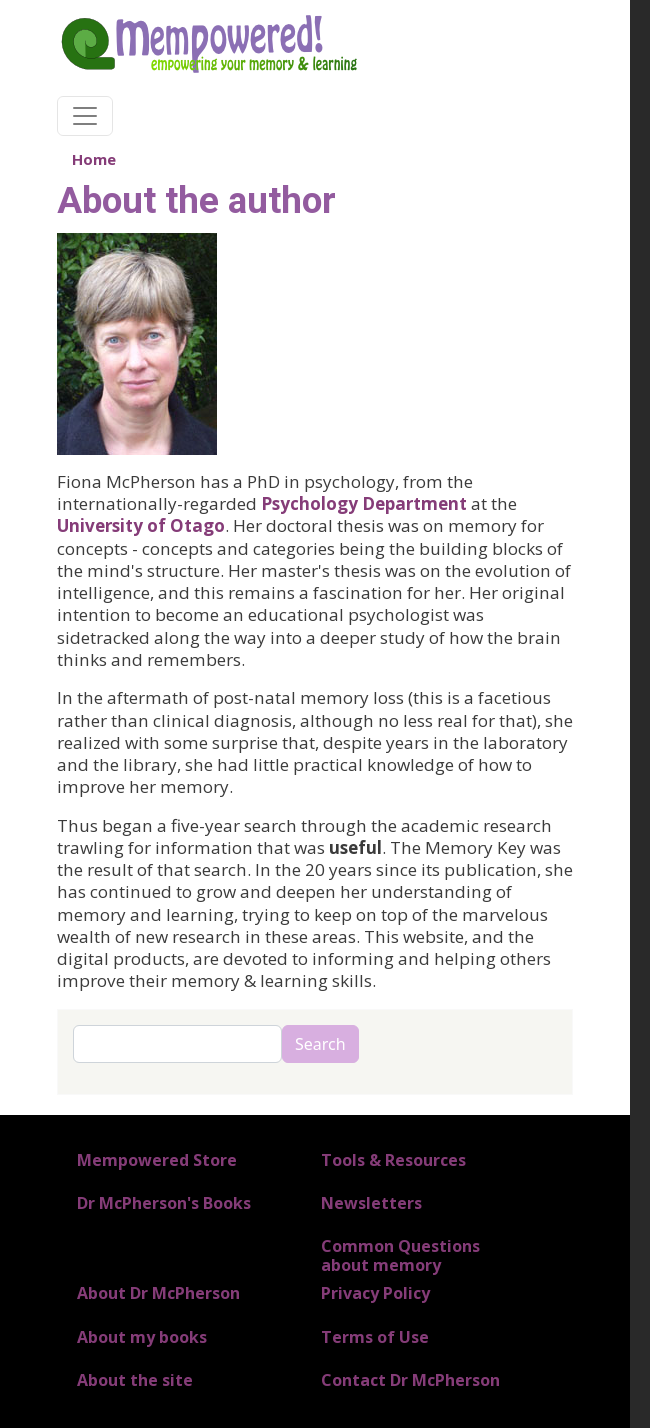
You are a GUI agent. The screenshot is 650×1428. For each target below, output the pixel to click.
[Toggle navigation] (85, 116)
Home (94, 159)
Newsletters (371, 1203)
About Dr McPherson (158, 1293)
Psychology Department (364, 503)
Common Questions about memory (400, 1255)
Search (320, 1044)
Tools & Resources (393, 1160)
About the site (135, 1380)
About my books (142, 1337)
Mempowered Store (157, 1160)
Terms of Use (375, 1337)
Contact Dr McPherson (410, 1380)
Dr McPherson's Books (164, 1203)
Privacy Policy (375, 1293)
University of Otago (141, 525)
